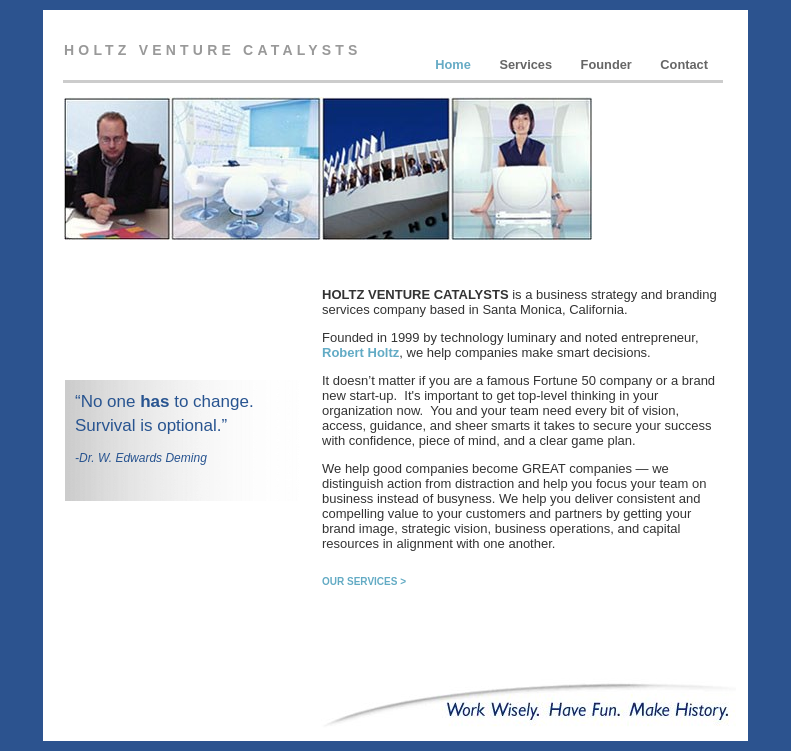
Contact (684, 64)
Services (527, 64)
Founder (608, 64)
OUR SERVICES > (364, 581)
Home (454, 64)
